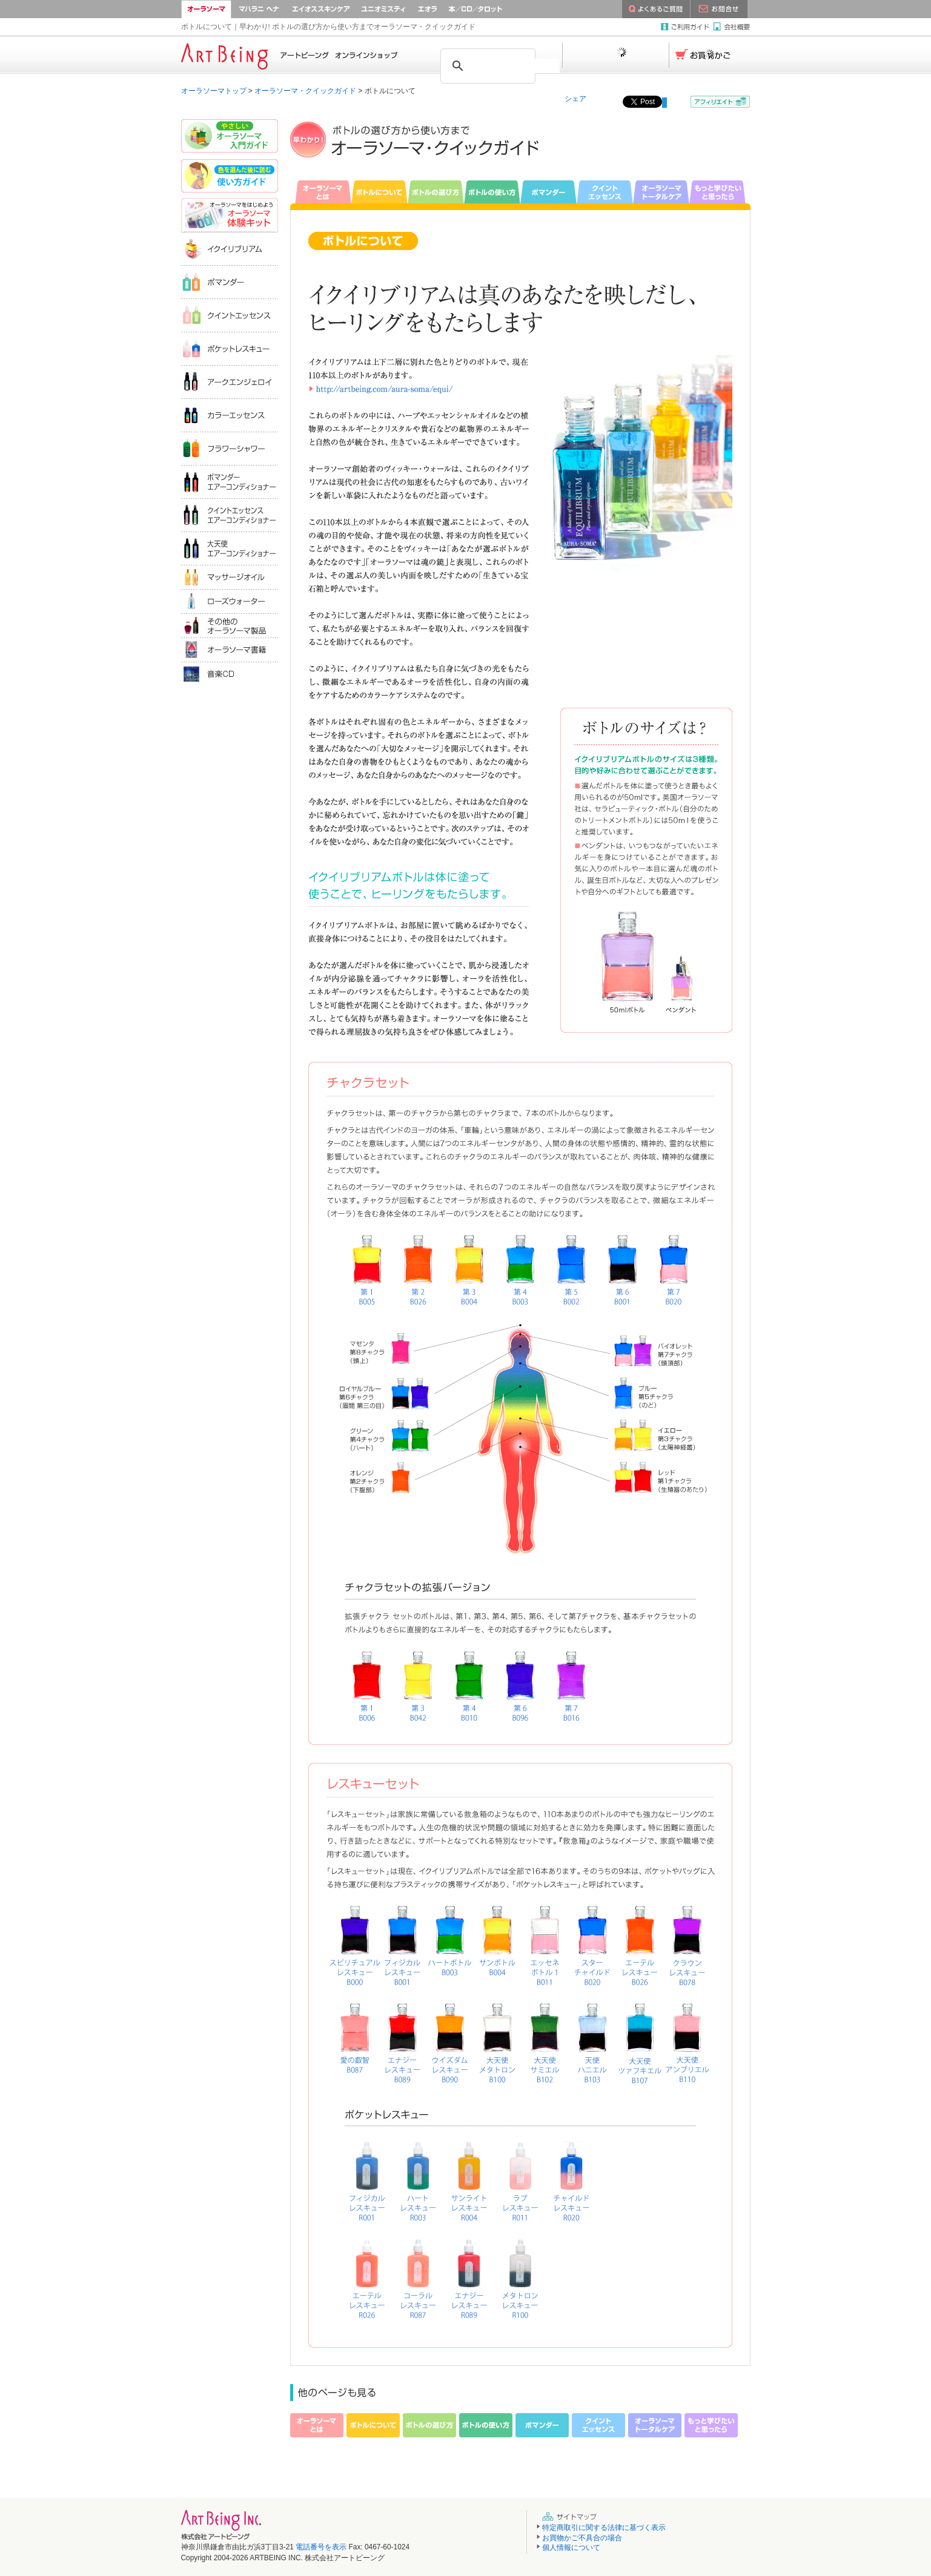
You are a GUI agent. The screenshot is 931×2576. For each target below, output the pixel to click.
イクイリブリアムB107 (639, 2039)
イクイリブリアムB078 (686, 1942)
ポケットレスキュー (229, 348)
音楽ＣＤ (229, 674)
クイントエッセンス (605, 191)
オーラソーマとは (320, 191)
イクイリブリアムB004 (468, 1270)
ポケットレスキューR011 (522, 2178)
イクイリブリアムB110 (686, 2039)
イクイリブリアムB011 (544, 1942)
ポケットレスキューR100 (522, 2276)
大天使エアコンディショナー (229, 548)
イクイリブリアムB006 (366, 1687)
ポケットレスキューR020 (573, 2178)
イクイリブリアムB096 (520, 1687)
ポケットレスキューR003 (420, 2178)
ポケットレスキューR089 (471, 2276)
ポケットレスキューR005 (471, 2178)
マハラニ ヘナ (259, 9)
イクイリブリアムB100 (497, 2039)
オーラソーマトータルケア (661, 191)
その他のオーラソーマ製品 (229, 625)
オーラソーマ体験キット (229, 215)
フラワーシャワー (229, 448)
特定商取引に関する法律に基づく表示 (604, 2527)
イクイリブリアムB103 (592, 2039)
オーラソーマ (206, 9)
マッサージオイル (229, 577)
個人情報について (571, 2547)
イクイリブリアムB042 (417, 1687)
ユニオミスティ (384, 9)
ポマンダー (548, 191)
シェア (575, 98)
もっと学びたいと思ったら (719, 191)
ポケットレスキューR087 (420, 2276)
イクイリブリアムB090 (450, 2039)
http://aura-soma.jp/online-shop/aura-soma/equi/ (398, 389)
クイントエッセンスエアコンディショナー (229, 515)
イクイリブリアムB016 (570, 1687)
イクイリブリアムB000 (355, 1942)
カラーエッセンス (229, 415)
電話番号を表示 (321, 2547)
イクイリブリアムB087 (355, 2039)
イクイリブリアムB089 (403, 2039)
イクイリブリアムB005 (367, 1271)
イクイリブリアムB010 (468, 1687)
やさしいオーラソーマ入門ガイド (229, 137)
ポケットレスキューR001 (369, 2178)
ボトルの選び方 (436, 191)
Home (289, 55)
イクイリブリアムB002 (571, 1271)
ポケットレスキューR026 (369, 2276)
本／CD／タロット (490, 9)
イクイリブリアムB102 (544, 2039)
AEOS (321, 9)
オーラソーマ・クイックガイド (305, 91)
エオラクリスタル (427, 9)
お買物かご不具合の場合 (582, 2538)
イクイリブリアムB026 (417, 1271)
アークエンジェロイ (229, 381)
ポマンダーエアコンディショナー (229, 481)
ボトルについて (379, 191)
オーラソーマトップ (214, 91)
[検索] (517, 66)
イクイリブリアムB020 (672, 1272)
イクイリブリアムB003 (520, 1270)
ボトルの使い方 (492, 191)
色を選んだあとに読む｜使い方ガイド (229, 176)
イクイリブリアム (229, 248)
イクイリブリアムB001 (621, 1271)
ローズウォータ (229, 601)
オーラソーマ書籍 (229, 649)
